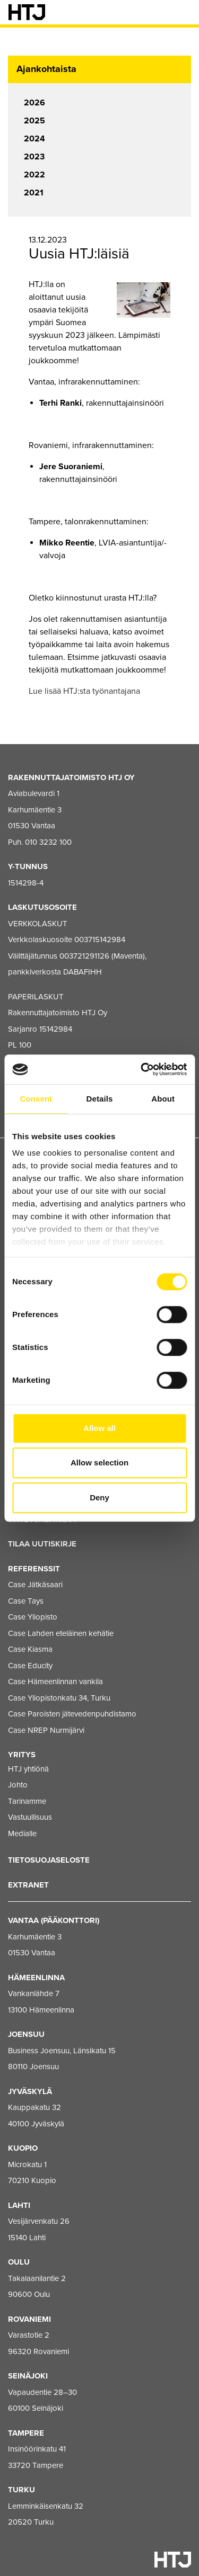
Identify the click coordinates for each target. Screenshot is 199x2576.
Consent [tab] (36, 1098)
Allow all (99, 1428)
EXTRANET (28, 1885)
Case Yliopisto (32, 1617)
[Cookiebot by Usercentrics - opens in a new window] (142, 1069)
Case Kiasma (30, 1649)
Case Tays (26, 1601)
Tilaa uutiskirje (42, 1544)
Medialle (22, 1833)
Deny (99, 1497)
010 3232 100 (48, 842)
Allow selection (99, 1462)
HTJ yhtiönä (28, 1769)
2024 (34, 138)
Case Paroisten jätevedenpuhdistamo (72, 1714)
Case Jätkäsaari (35, 1584)
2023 (34, 156)
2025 (34, 120)
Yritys (22, 1754)
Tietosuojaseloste (49, 1860)
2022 (34, 174)
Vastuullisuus (30, 1817)
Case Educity (30, 1665)
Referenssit (34, 1568)
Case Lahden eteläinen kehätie (61, 1633)
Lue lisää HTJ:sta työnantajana (84, 691)
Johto (18, 1785)
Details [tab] (99, 1098)
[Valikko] (183, 12)
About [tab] (163, 1098)
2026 (34, 102)
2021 (34, 192)
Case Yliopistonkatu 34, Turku (59, 1698)
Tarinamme (27, 1801)
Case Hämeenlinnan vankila (55, 1681)
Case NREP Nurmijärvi (46, 1730)
